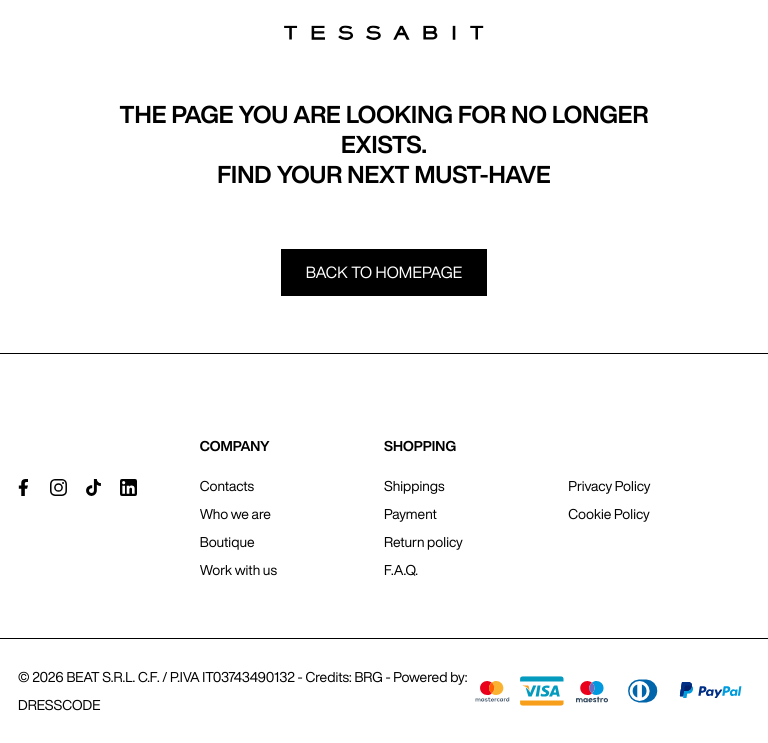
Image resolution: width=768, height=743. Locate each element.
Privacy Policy (609, 486)
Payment (410, 514)
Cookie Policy (609, 514)
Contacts (227, 486)
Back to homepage (384, 272)
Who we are (235, 514)
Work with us (238, 570)
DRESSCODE (59, 705)
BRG (368, 677)
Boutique (227, 542)
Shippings (414, 486)
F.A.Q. (401, 570)
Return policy (423, 542)
